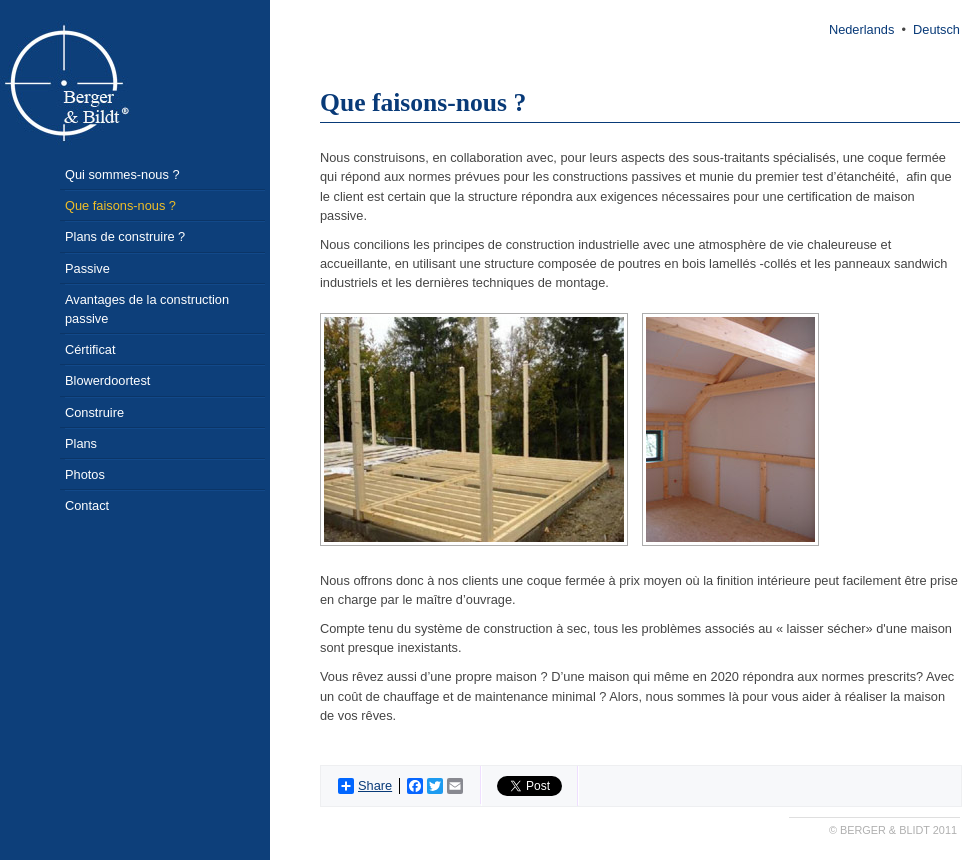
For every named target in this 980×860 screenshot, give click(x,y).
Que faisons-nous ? (120, 205)
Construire (94, 412)
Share (365, 786)
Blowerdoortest (107, 380)
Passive (87, 268)
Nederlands (861, 29)
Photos (85, 474)
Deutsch (936, 29)
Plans (81, 443)
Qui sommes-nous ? (122, 174)
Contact (87, 505)
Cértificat (90, 349)
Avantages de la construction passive (147, 309)
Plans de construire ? (125, 236)
